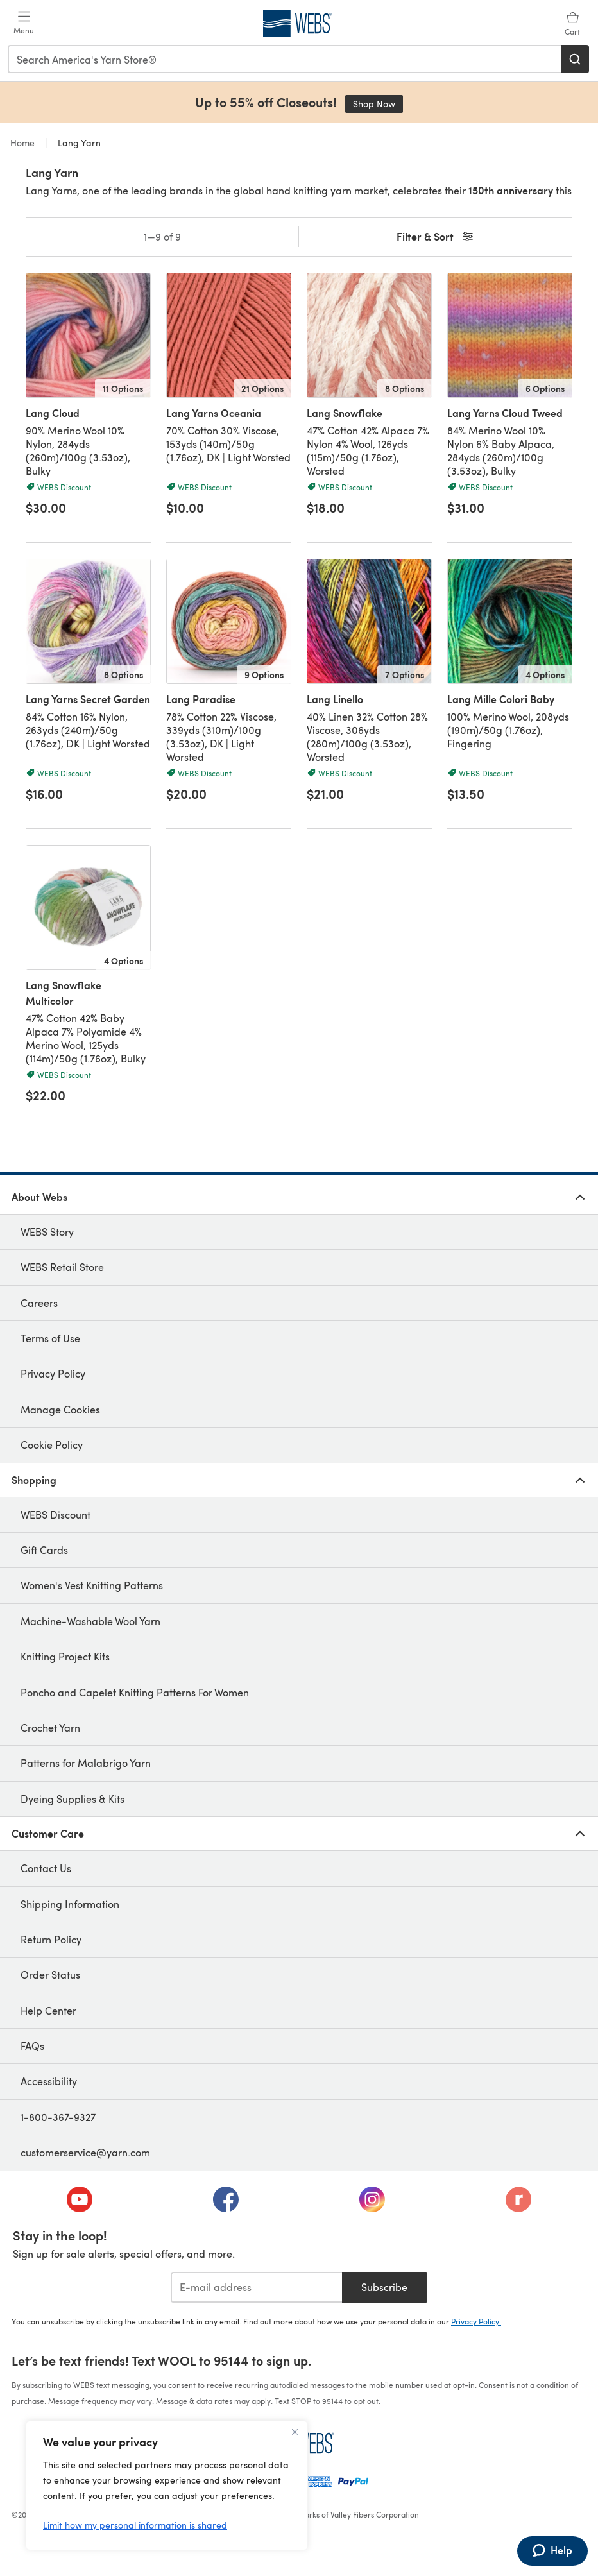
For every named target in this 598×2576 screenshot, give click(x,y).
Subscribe (384, 2287)
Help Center (48, 2010)
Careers (39, 1302)
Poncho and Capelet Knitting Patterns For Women (135, 1692)
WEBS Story (47, 1231)
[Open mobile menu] (24, 23)
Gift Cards (44, 1550)
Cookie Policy (52, 1444)
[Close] (294, 2431)
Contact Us (46, 1868)
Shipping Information (70, 1904)
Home (23, 143)
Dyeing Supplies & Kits (72, 1798)
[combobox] (285, 59)
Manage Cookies (60, 1409)
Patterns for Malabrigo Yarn (86, 1763)
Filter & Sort (436, 237)
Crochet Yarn (50, 1727)
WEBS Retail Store (62, 1267)
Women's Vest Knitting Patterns (92, 1585)
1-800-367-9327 (58, 2117)
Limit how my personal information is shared (135, 2525)
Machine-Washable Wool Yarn (90, 1621)
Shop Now (378, 104)
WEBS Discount (55, 1514)
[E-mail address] (256, 2287)
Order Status (50, 1974)
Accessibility (49, 2081)
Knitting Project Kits (65, 1656)
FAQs (32, 2045)
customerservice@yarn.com (85, 2152)
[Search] (575, 59)
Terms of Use (50, 1338)
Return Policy (51, 1939)
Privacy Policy (53, 1373)
